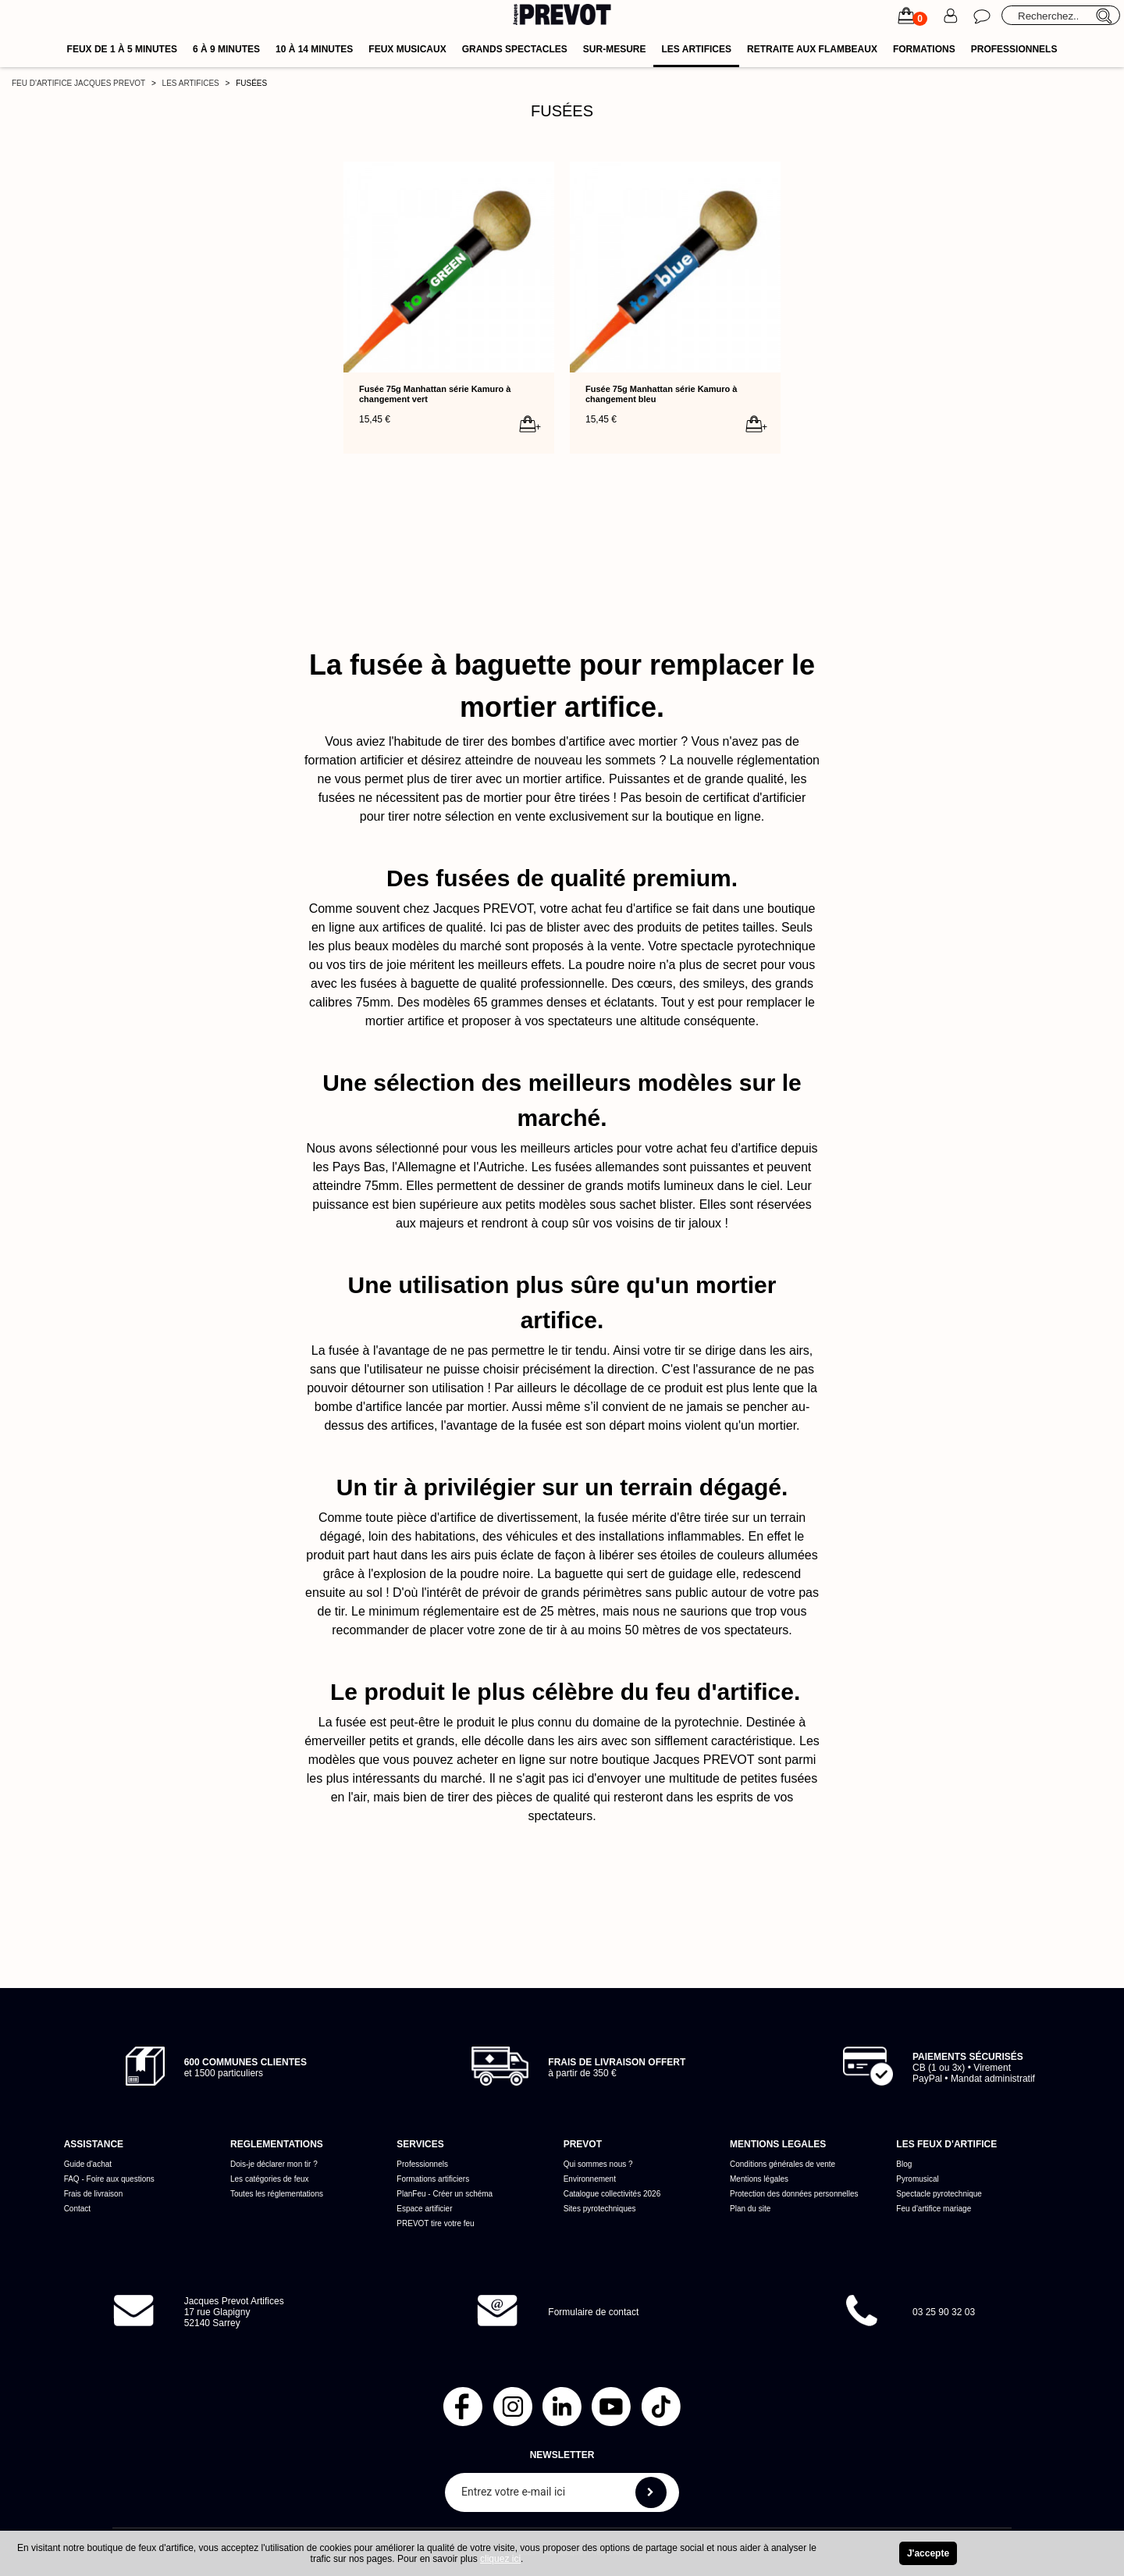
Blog (904, 2164)
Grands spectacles (514, 49)
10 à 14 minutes (314, 49)
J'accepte (928, 2553)
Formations (924, 49)
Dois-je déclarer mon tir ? (274, 2164)
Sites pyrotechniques (600, 2208)
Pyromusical (917, 2179)
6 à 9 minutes (226, 49)
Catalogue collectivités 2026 (612, 2193)
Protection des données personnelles (794, 2193)
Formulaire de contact (593, 2312)
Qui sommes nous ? (598, 2164)
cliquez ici (500, 2558)
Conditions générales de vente (782, 2164)
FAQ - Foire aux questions (109, 2179)
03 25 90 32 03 (943, 2312)
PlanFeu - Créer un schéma (445, 2193)
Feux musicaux (407, 49)
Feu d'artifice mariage (933, 2208)
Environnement (590, 2179)
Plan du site (750, 2208)
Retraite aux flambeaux (812, 49)
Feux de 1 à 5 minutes (122, 49)
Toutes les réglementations (276, 2193)
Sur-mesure (614, 49)
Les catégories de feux (269, 2179)
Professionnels (1014, 49)
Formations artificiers (433, 2179)
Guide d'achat (88, 2164)
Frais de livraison (93, 2193)
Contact (77, 2208)
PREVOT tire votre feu (435, 2223)
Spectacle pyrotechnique (939, 2193)
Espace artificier (424, 2208)
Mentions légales (759, 2179)
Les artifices (696, 49)
